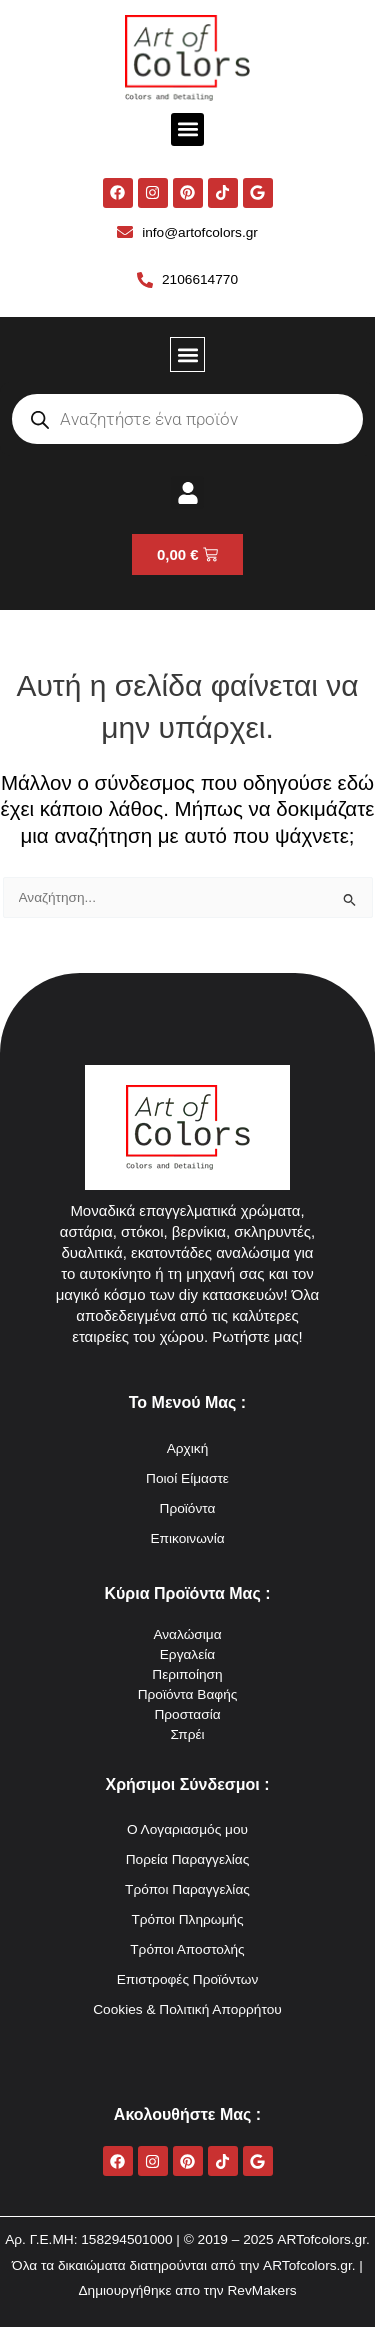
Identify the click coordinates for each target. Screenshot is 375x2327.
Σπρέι (187, 1734)
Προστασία (187, 1714)
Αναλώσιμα (187, 1634)
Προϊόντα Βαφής (188, 1694)
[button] (187, 129)
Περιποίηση (187, 1674)
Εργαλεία (188, 1654)
